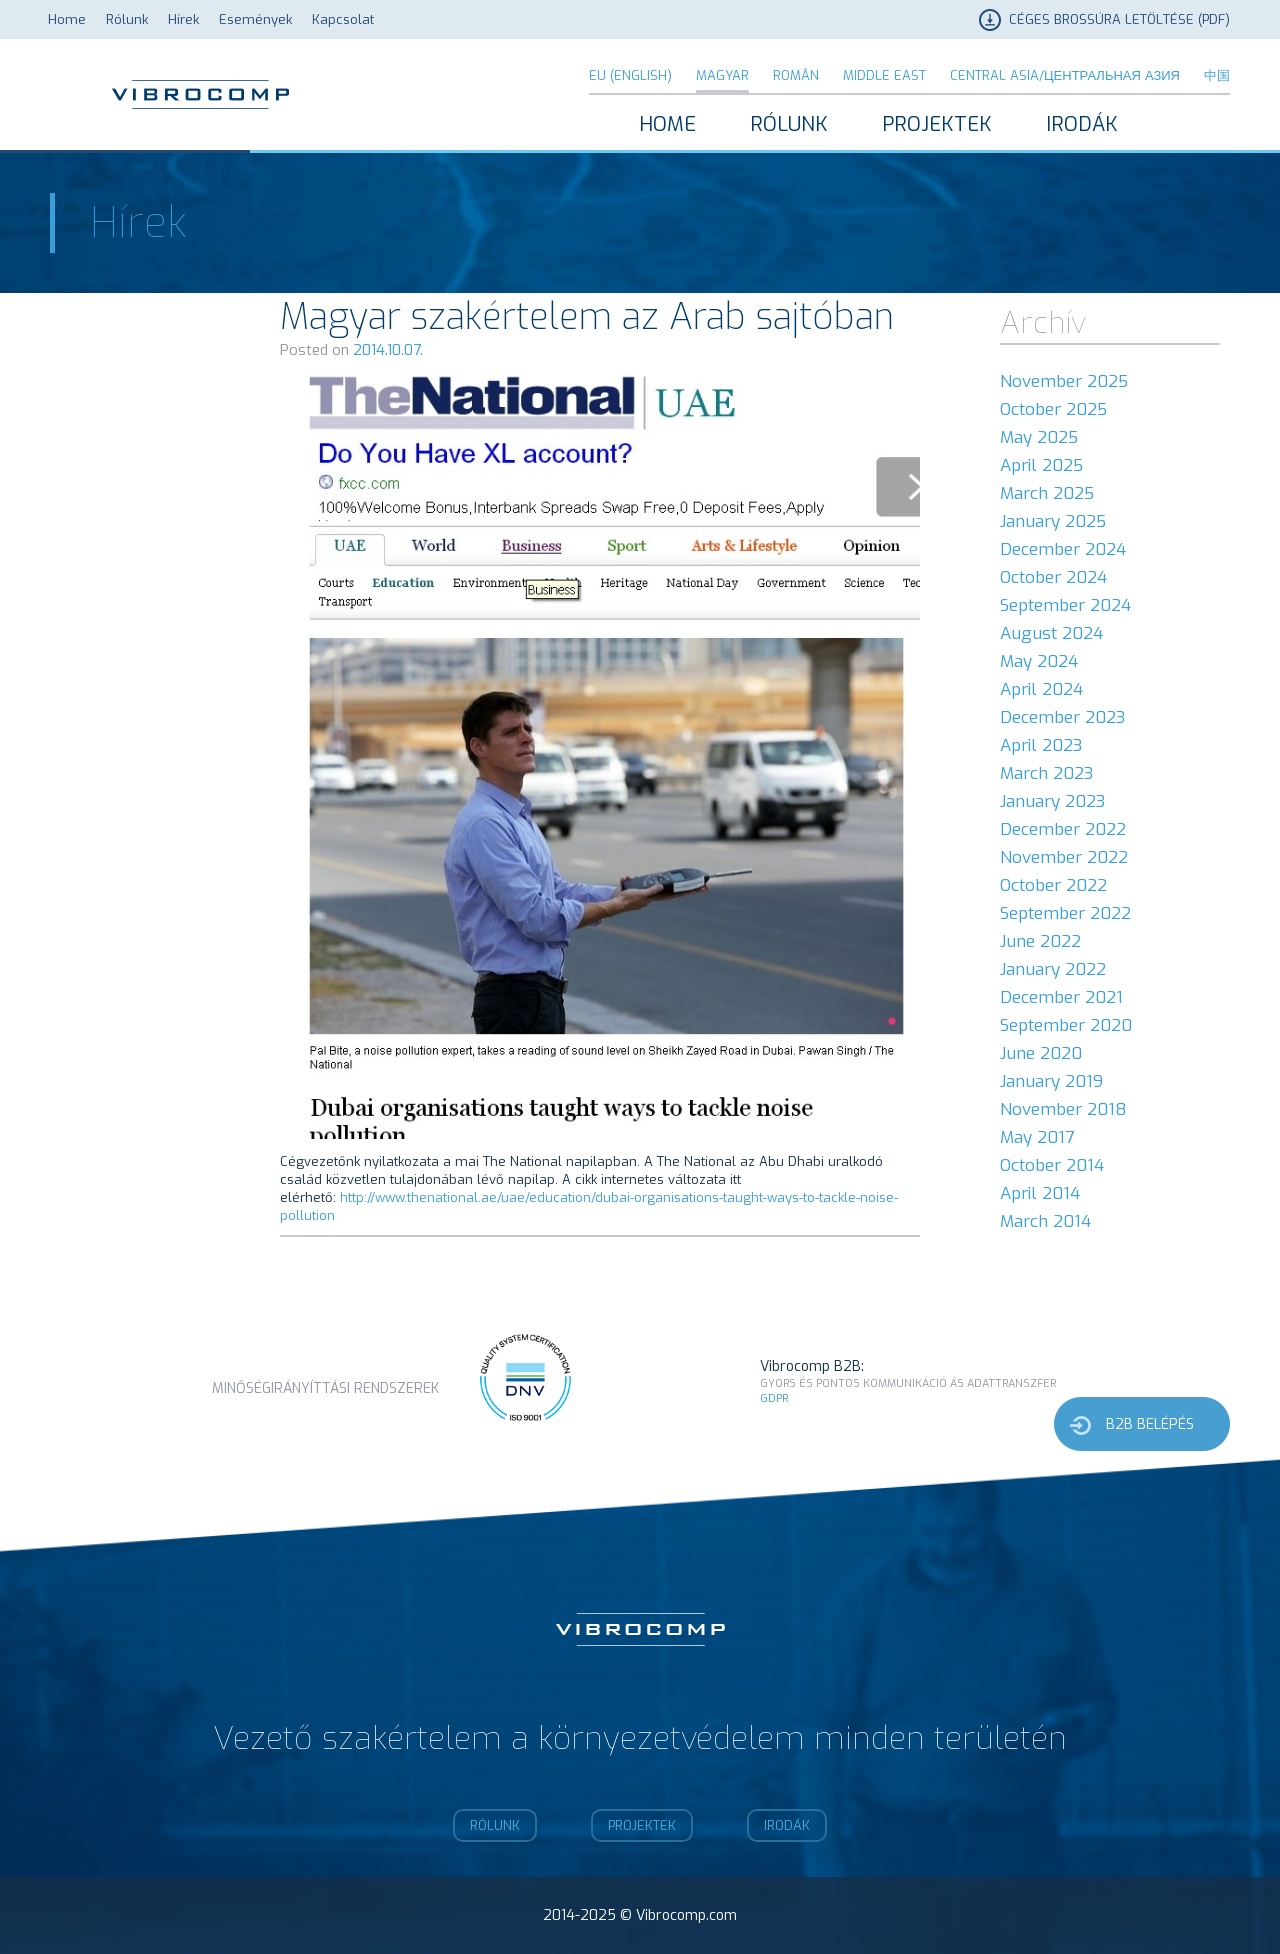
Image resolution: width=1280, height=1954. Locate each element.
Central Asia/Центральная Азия (1065, 75)
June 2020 (1041, 1053)
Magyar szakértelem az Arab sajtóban (587, 317)
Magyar (722, 75)
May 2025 (1039, 437)
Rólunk (127, 19)
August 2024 (1051, 633)
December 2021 (1061, 997)
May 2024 (1039, 661)
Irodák (1082, 124)
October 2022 (1053, 885)
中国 (1217, 75)
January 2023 (1052, 801)
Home (67, 19)
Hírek (183, 19)
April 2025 (1041, 465)
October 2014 (1052, 1165)
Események (255, 19)
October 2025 (1053, 409)
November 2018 (1063, 1109)
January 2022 (1053, 969)
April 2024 (1041, 689)
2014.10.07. (388, 350)
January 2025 (1053, 521)
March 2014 (1045, 1221)
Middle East (884, 75)
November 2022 (1064, 857)
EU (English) (630, 75)
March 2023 (1046, 773)
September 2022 (1065, 913)
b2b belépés (1150, 1424)
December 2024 (1063, 549)
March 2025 (1047, 493)
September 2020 (1066, 1025)
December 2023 (1062, 717)
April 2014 (1040, 1193)
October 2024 (1053, 577)
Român (796, 75)
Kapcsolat (343, 19)
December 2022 (1063, 829)
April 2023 (1041, 745)
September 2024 (1065, 605)
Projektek (937, 124)
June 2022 (1040, 941)
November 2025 (1064, 381)
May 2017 (1037, 1137)
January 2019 (1051, 1081)
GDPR (774, 1398)
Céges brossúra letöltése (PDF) (1119, 19)
